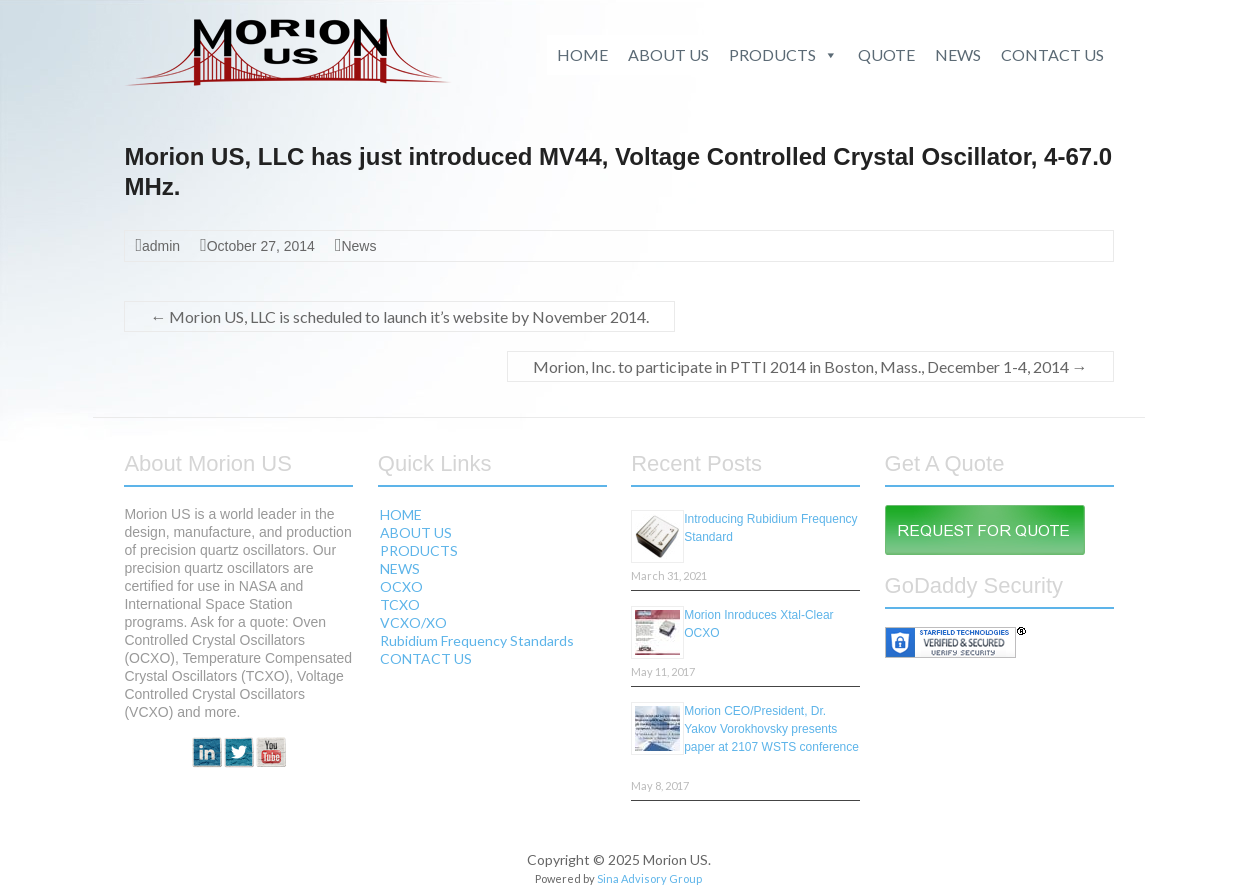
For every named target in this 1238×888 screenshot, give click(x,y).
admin (161, 246)
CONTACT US (1052, 54)
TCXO (400, 604)
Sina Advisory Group (649, 878)
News (358, 246)
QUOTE (886, 54)
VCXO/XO (413, 622)
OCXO (401, 586)
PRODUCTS (783, 55)
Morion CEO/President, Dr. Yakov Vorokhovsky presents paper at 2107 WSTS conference (771, 729)
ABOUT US (668, 54)
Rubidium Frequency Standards (477, 640)
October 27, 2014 (261, 246)
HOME (582, 54)
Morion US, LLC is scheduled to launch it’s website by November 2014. (399, 316)
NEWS (958, 54)
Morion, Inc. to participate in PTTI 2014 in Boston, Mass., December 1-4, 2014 (810, 366)
